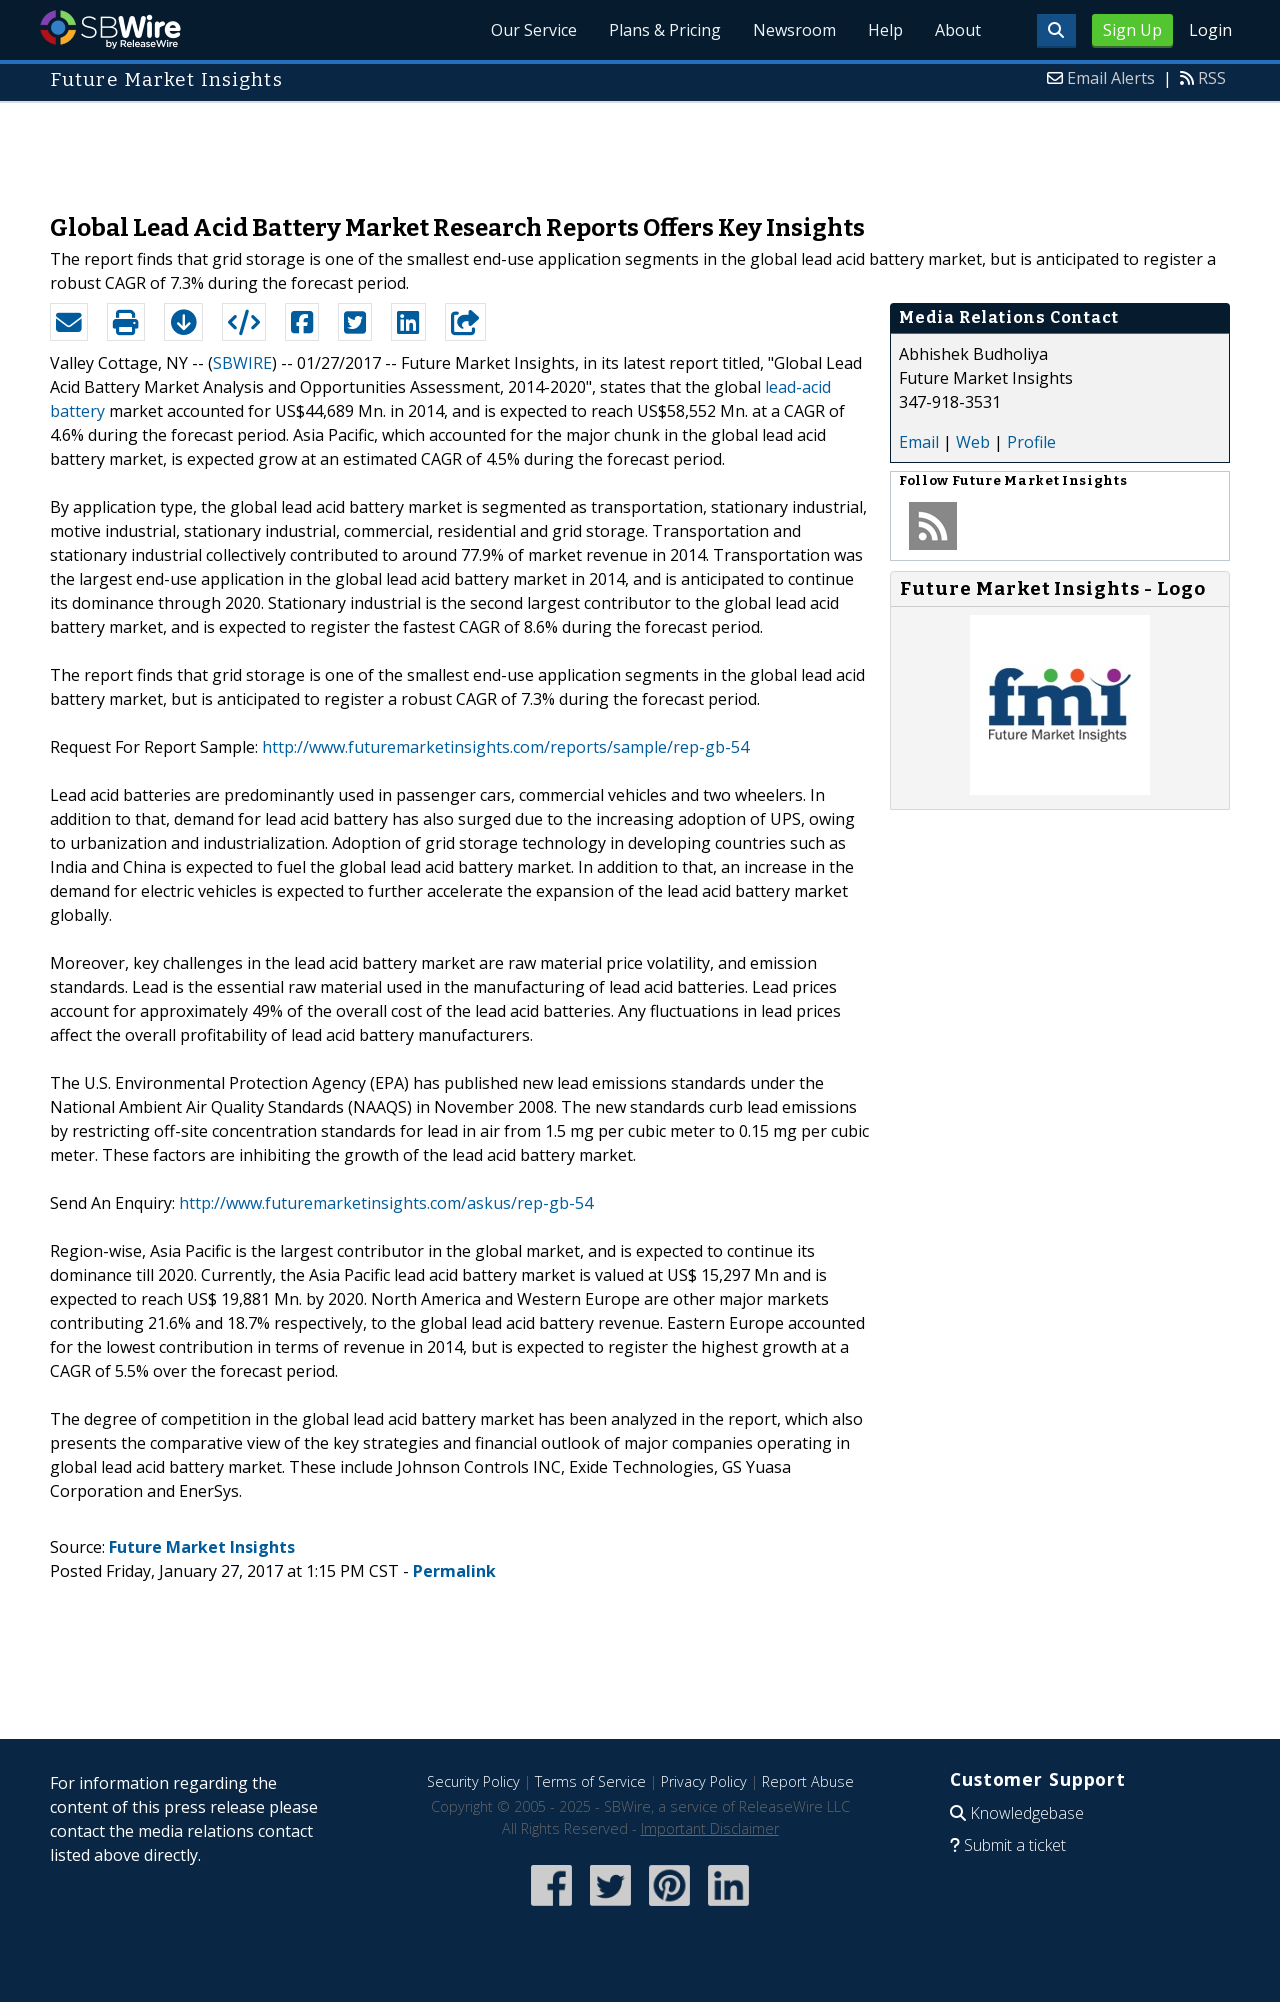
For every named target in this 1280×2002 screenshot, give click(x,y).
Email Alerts (1111, 78)
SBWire (110, 29)
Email (919, 442)
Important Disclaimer (710, 1828)
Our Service (534, 30)
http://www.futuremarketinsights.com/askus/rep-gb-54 (386, 1203)
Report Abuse (808, 1781)
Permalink (454, 1571)
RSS (1212, 78)
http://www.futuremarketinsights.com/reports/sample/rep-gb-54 (505, 747)
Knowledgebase (1027, 1813)
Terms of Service (590, 1781)
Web (973, 442)
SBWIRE (242, 363)
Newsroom (794, 30)
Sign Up (1132, 30)
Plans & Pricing (665, 30)
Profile (1031, 442)
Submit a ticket (1015, 1845)
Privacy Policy (704, 1781)
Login (1210, 30)
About (958, 30)
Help (885, 30)
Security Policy (473, 1781)
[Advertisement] (640, 148)
